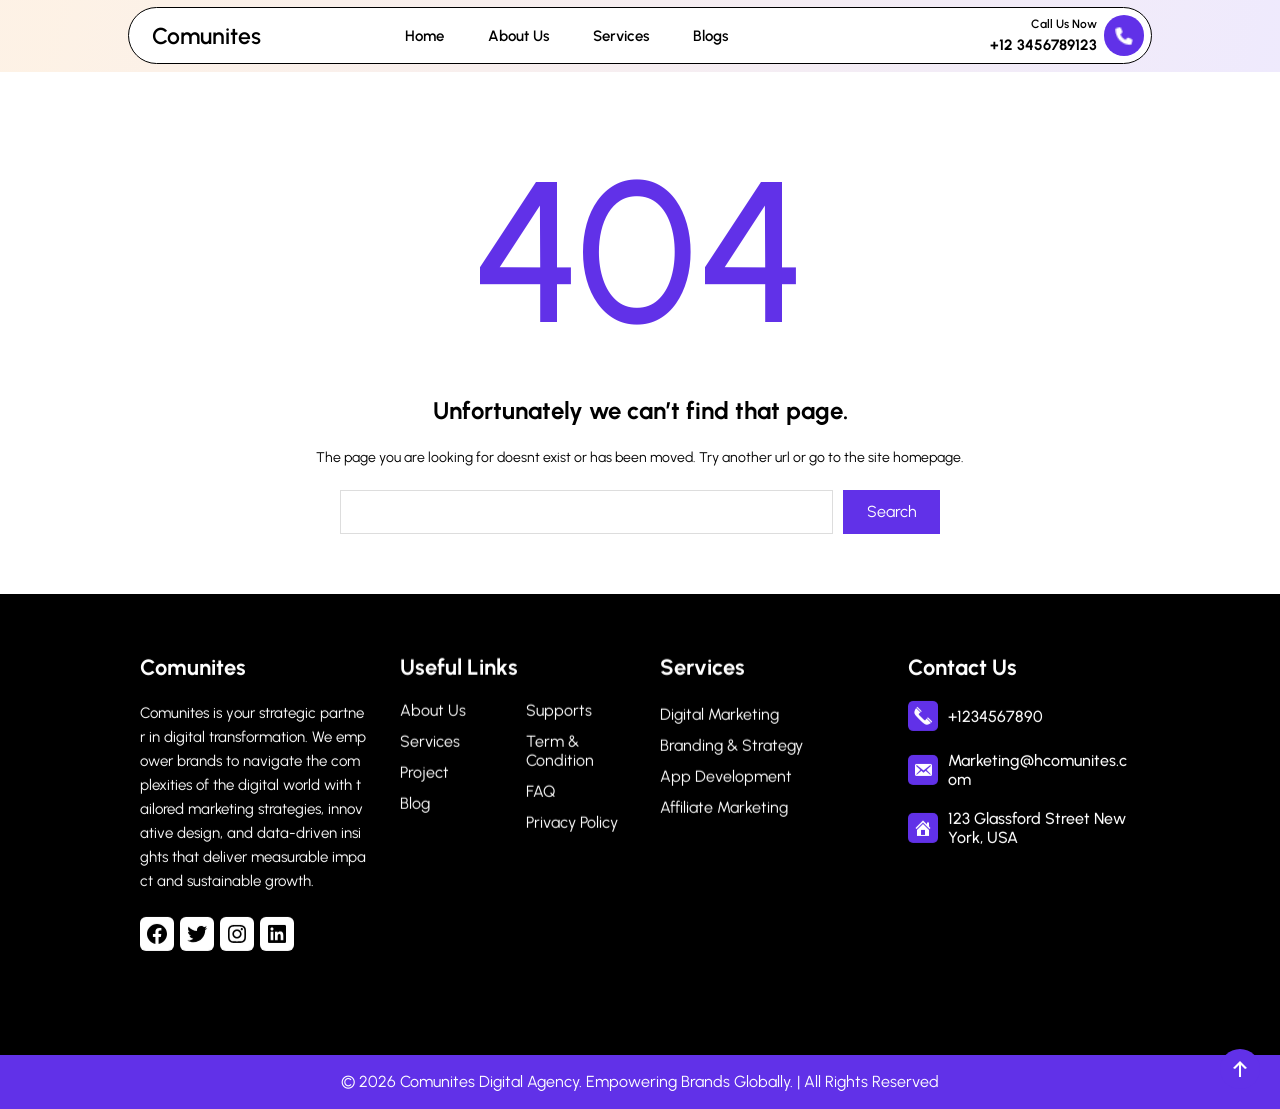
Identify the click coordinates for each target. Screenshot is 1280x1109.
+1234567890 (995, 719)
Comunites (206, 36)
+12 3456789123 (1043, 45)
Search (892, 511)
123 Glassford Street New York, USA (1037, 832)
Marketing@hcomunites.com (1037, 774)
